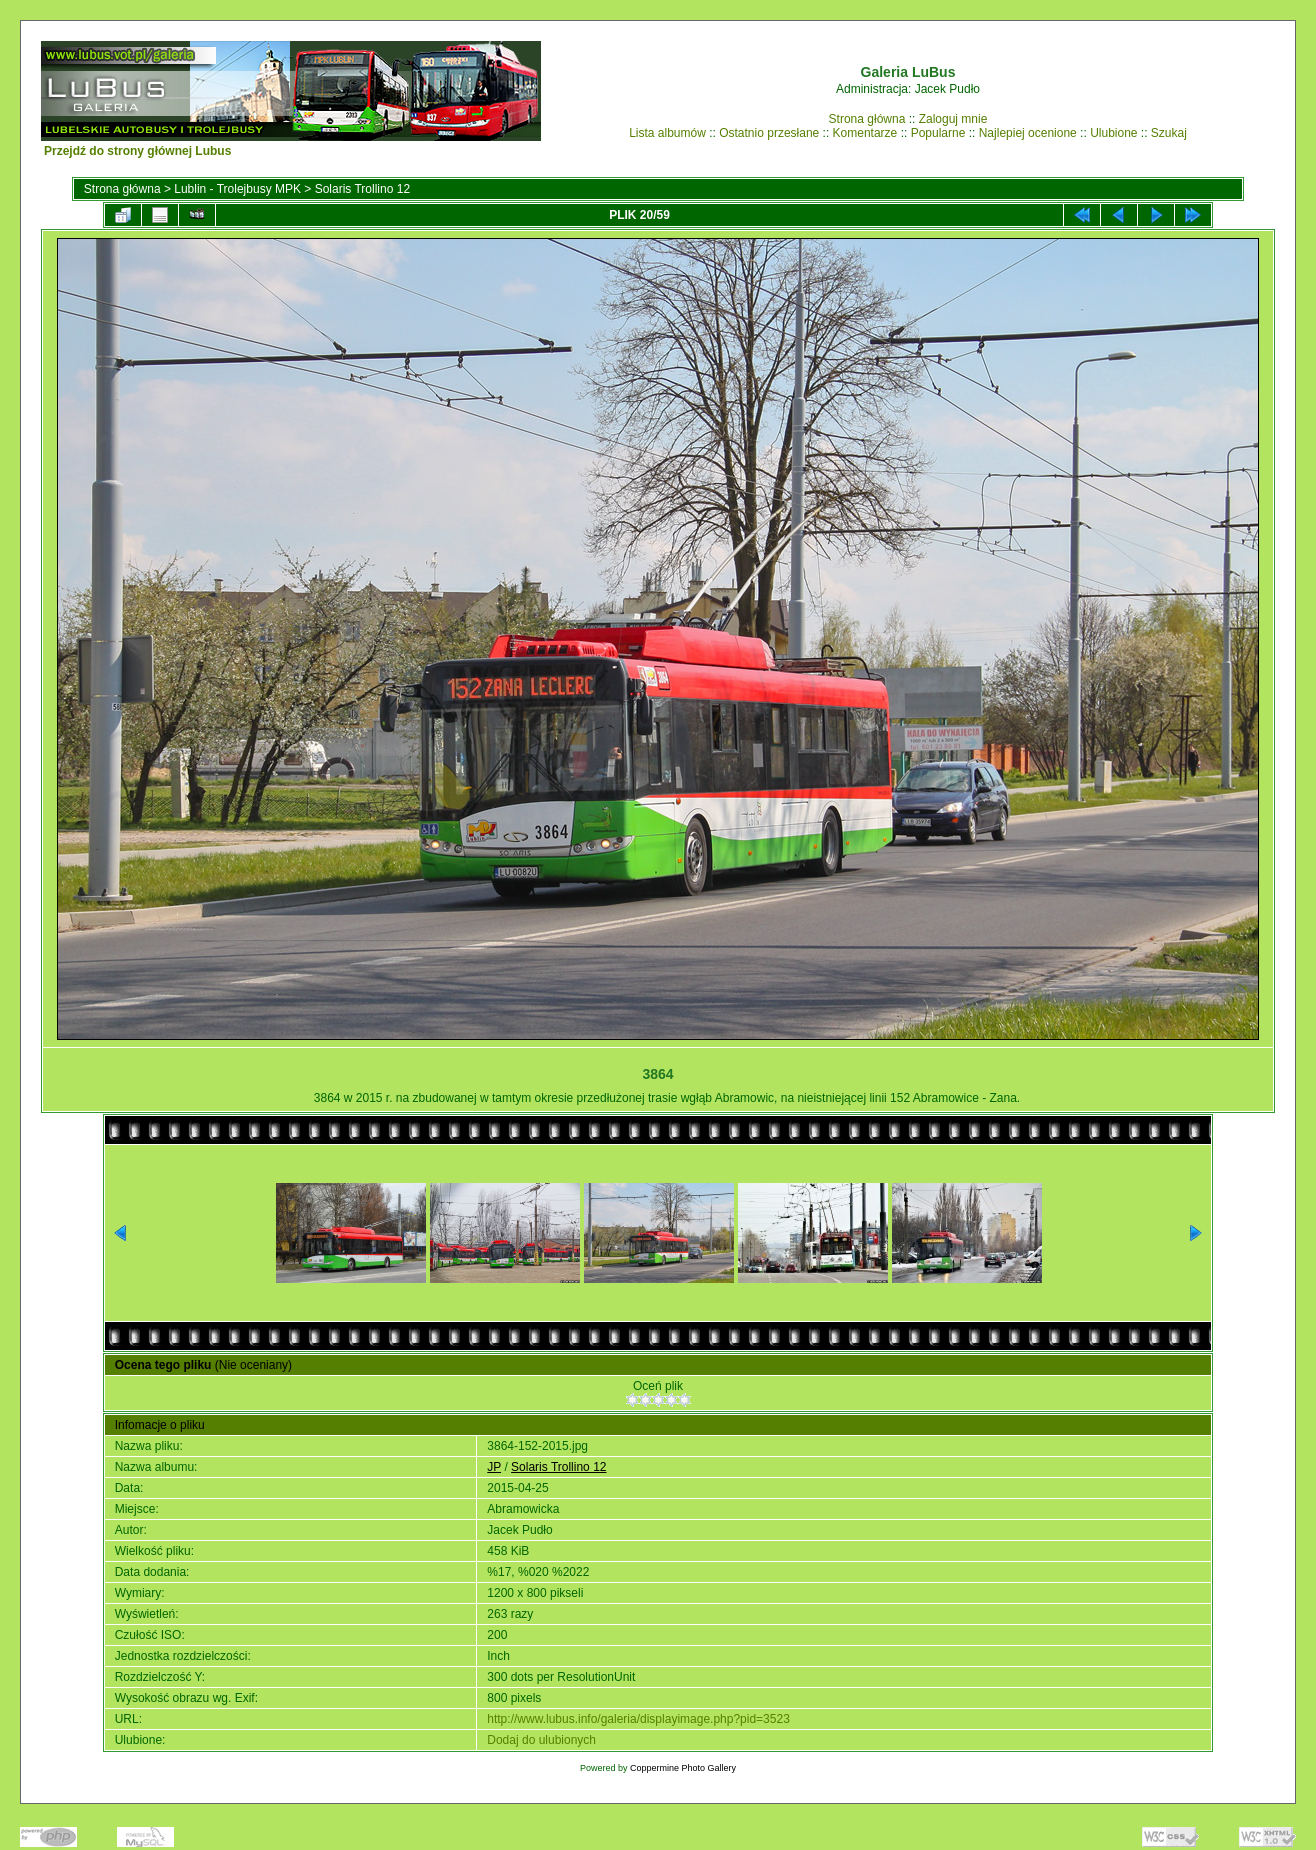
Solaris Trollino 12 (362, 189)
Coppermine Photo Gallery (683, 1768)
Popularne (938, 133)
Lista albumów (667, 133)
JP (494, 1467)
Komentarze (865, 133)
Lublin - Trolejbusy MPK (237, 189)
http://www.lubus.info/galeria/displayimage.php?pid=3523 (638, 1719)
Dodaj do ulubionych (541, 1740)
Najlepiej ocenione (1028, 133)
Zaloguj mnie (953, 119)
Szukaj (1169, 133)
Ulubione (1113, 133)
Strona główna (867, 119)
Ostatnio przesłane (769, 133)
